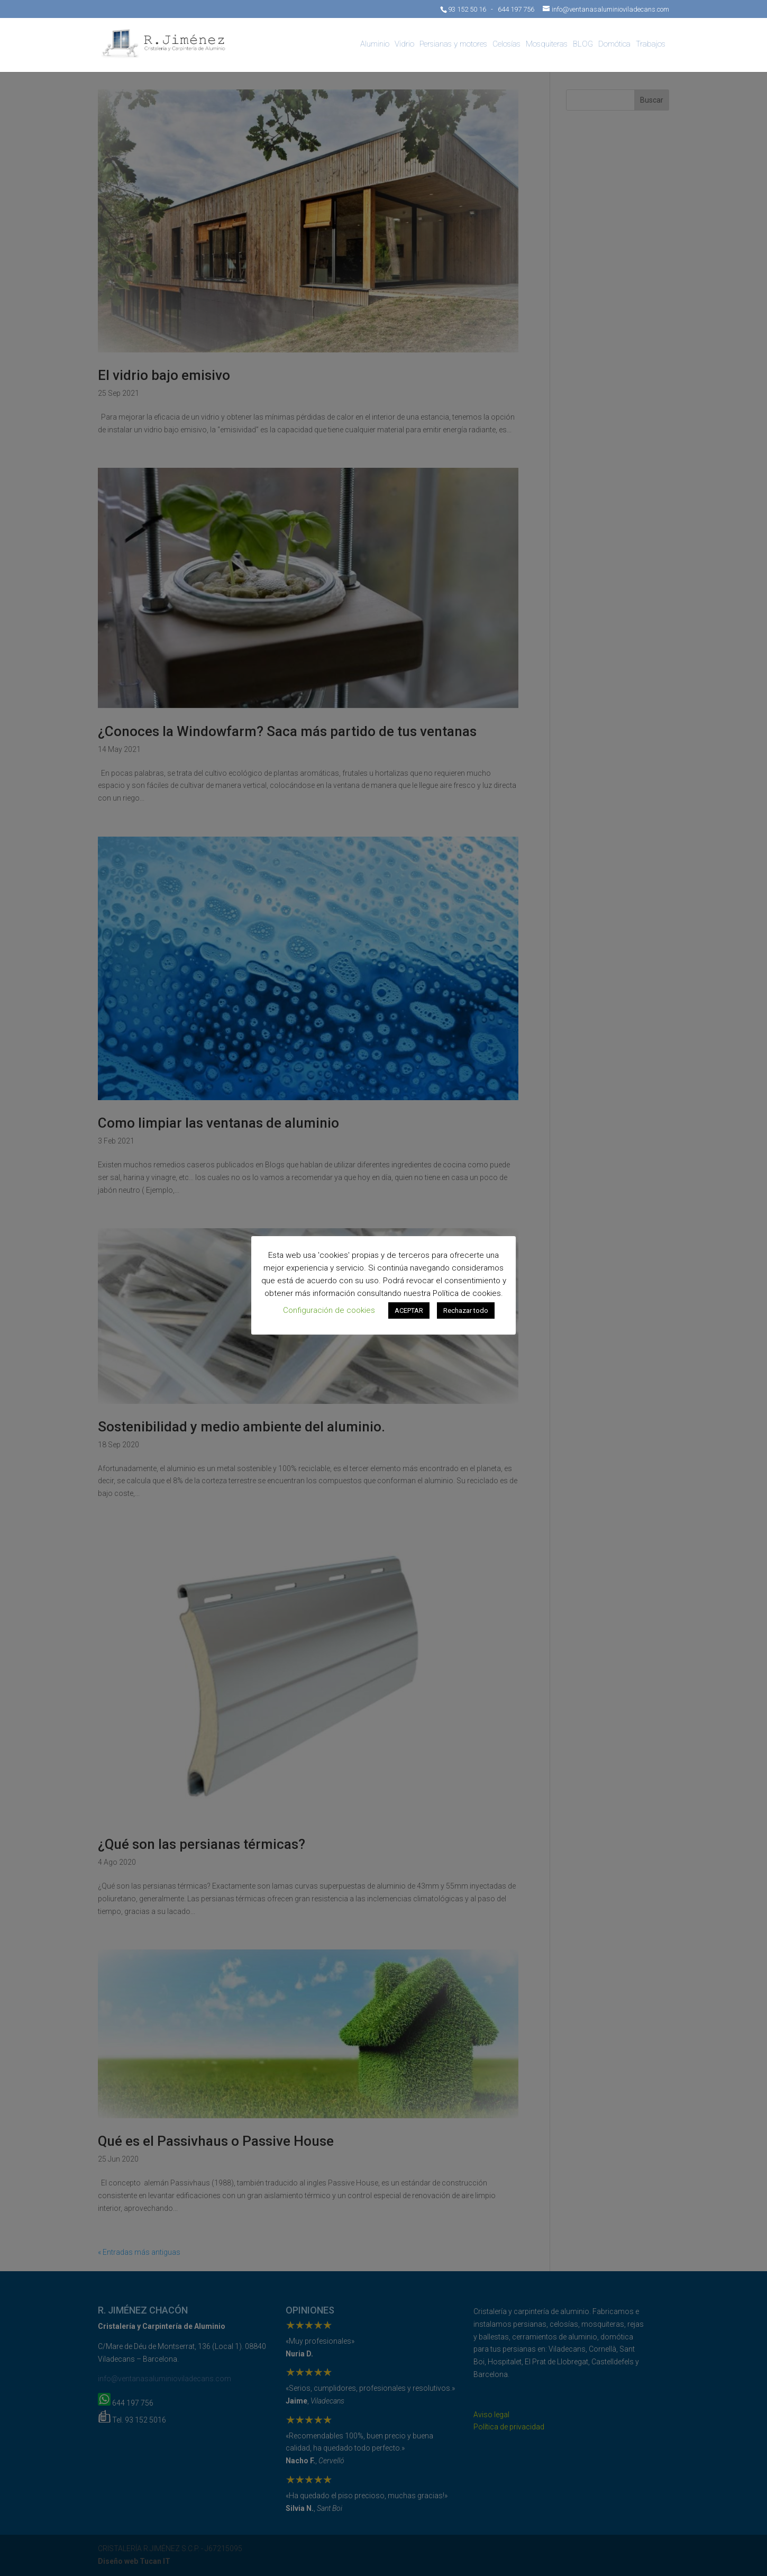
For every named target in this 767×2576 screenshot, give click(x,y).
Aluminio (374, 44)
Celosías (506, 44)
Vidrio (404, 44)
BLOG (583, 44)
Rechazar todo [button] (465, 1310)
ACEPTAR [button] (409, 1310)
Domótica (614, 44)
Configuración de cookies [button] (329, 1310)
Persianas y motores (453, 44)
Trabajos (650, 44)
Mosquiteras (547, 44)
